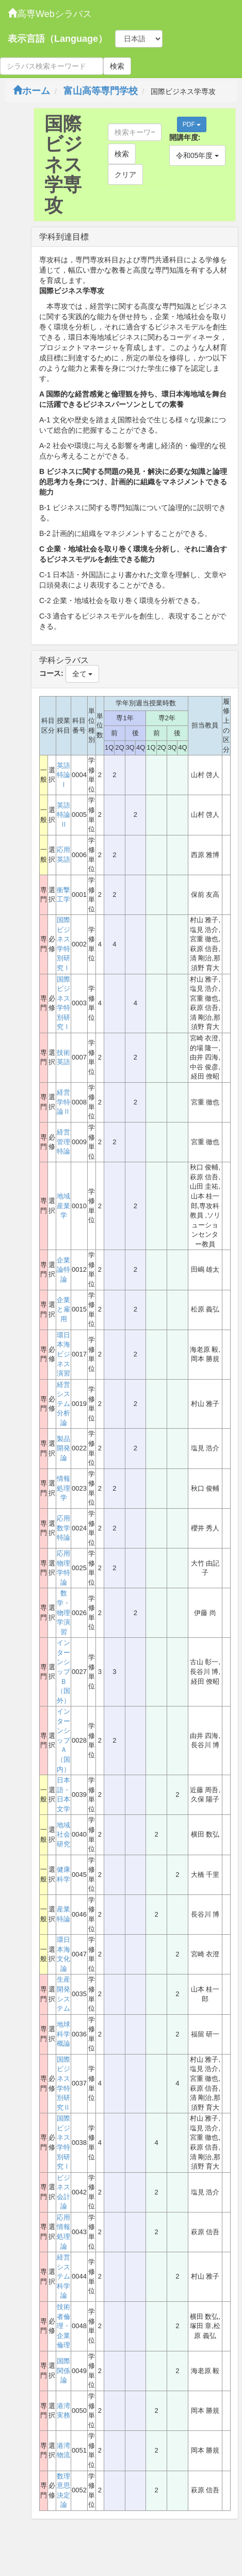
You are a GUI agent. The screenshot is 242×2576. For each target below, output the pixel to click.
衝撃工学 (63, 895)
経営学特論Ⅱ (63, 1101)
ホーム (31, 91)
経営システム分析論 (63, 1404)
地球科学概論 (63, 2033)
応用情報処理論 (63, 2232)
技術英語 (63, 1057)
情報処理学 (63, 1488)
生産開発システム (63, 1994)
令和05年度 (197, 155)
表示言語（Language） (57, 39)
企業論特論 (63, 1269)
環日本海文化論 (63, 1954)
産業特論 (63, 1914)
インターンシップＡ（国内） (63, 1740)
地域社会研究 (63, 1834)
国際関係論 (63, 2370)
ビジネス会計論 (63, 2192)
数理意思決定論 (63, 2490)
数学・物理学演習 (63, 1612)
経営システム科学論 (63, 2276)
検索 (117, 66)
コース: (51, 673)
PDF (192, 124)
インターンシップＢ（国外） (63, 1671)
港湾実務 (63, 2411)
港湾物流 (63, 2450)
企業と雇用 (63, 1309)
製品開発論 (63, 1448)
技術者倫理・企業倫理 (63, 2326)
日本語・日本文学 (63, 1794)
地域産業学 (63, 1205)
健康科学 (63, 1874)
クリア (125, 174)
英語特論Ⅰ (63, 775)
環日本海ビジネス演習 (63, 1354)
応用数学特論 (63, 1527)
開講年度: (185, 137)
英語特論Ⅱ (63, 814)
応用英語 (63, 854)
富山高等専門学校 (100, 91)
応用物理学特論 (63, 1568)
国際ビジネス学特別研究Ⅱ (63, 2083)
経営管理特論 (63, 1141)
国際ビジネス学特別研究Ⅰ (63, 944)
